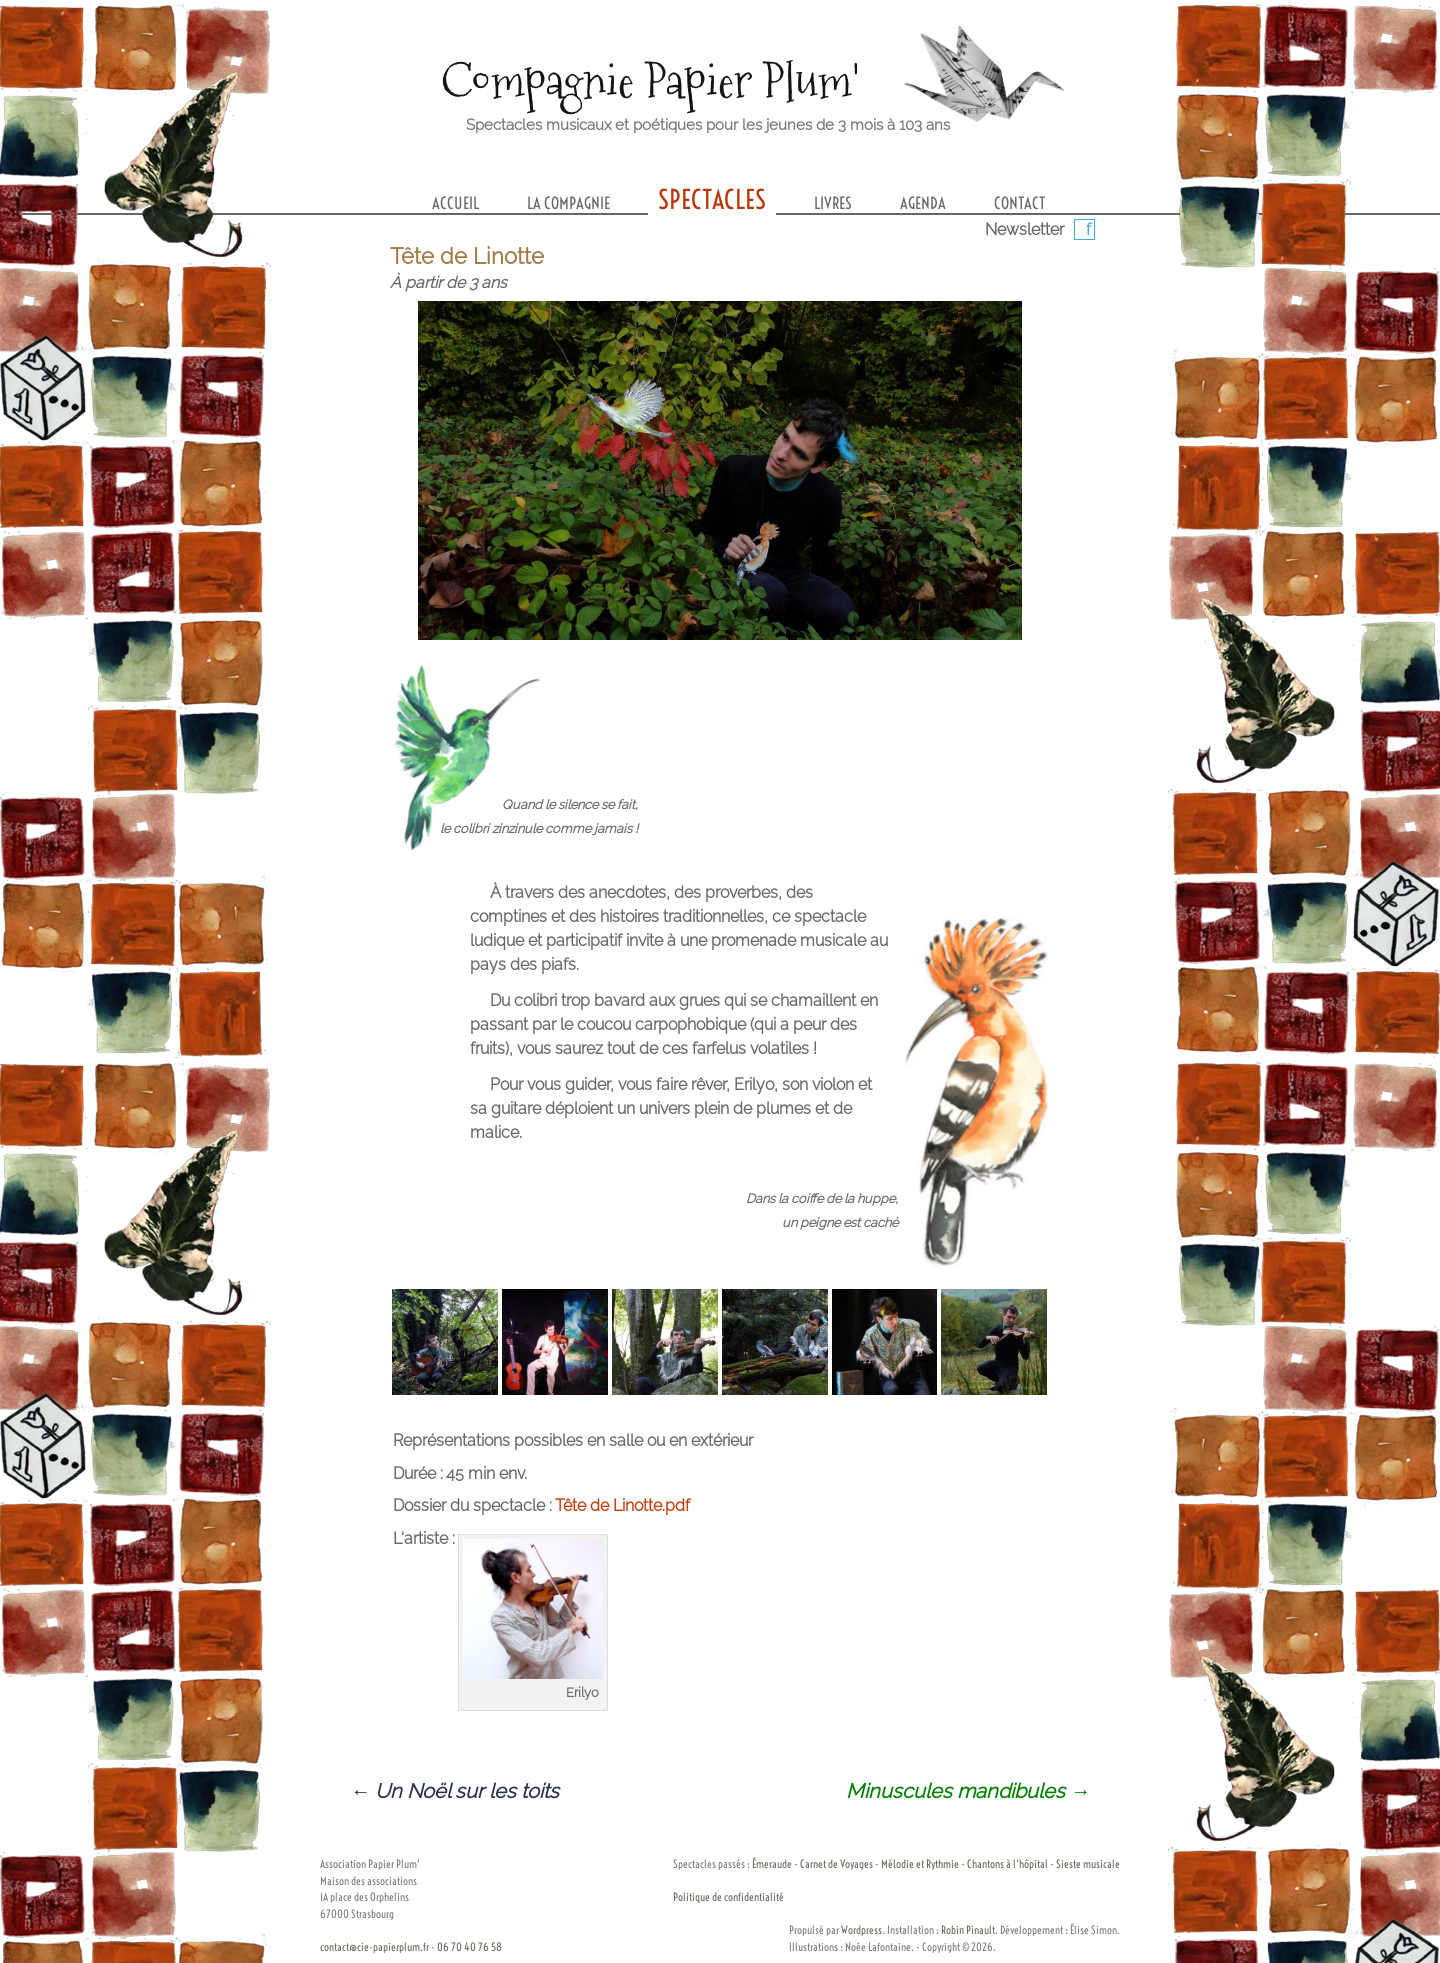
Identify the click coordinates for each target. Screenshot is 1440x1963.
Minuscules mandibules (968, 1791)
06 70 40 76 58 (469, 1947)
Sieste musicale (1088, 1864)
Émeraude (772, 1864)
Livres (833, 203)
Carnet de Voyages (836, 1864)
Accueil (455, 203)
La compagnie (568, 203)
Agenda (923, 203)
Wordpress (861, 1930)
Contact (1019, 203)
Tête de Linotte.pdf (622, 1505)
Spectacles (712, 199)
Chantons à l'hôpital (1007, 1864)
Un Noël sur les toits (454, 1791)
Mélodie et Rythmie (920, 1864)
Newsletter (1024, 229)
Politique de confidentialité (728, 1897)
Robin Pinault (968, 1930)
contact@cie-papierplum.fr (374, 1947)
